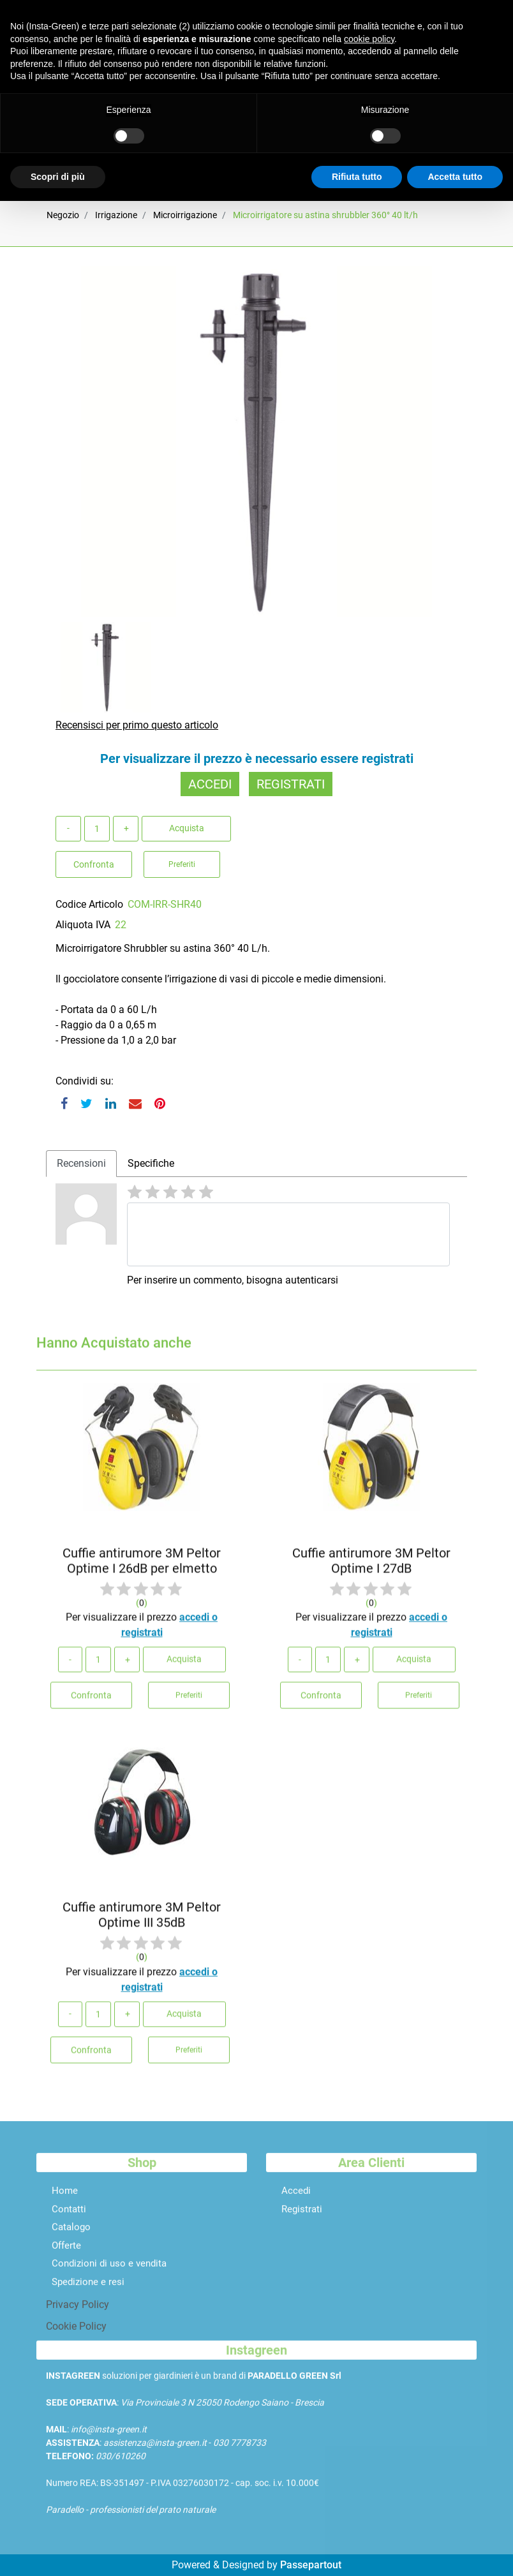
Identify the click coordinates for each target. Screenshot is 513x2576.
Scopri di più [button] (58, 177)
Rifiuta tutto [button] (357, 177)
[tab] (81, 1163)
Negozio (63, 215)
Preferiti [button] (181, 864)
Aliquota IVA (83, 925)
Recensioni (81, 1163)
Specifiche (151, 1163)
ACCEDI (210, 784)
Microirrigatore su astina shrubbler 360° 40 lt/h (325, 215)
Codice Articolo (89, 904)
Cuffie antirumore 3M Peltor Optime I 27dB (371, 1566)
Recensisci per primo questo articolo (137, 725)
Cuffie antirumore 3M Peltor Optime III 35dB (142, 1921)
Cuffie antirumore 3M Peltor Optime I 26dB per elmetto (142, 1566)
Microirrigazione (185, 215)
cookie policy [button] (369, 39)
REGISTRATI (290, 784)
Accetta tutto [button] (455, 177)
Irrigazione (116, 215)
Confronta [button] (93, 864)
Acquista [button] (186, 828)
